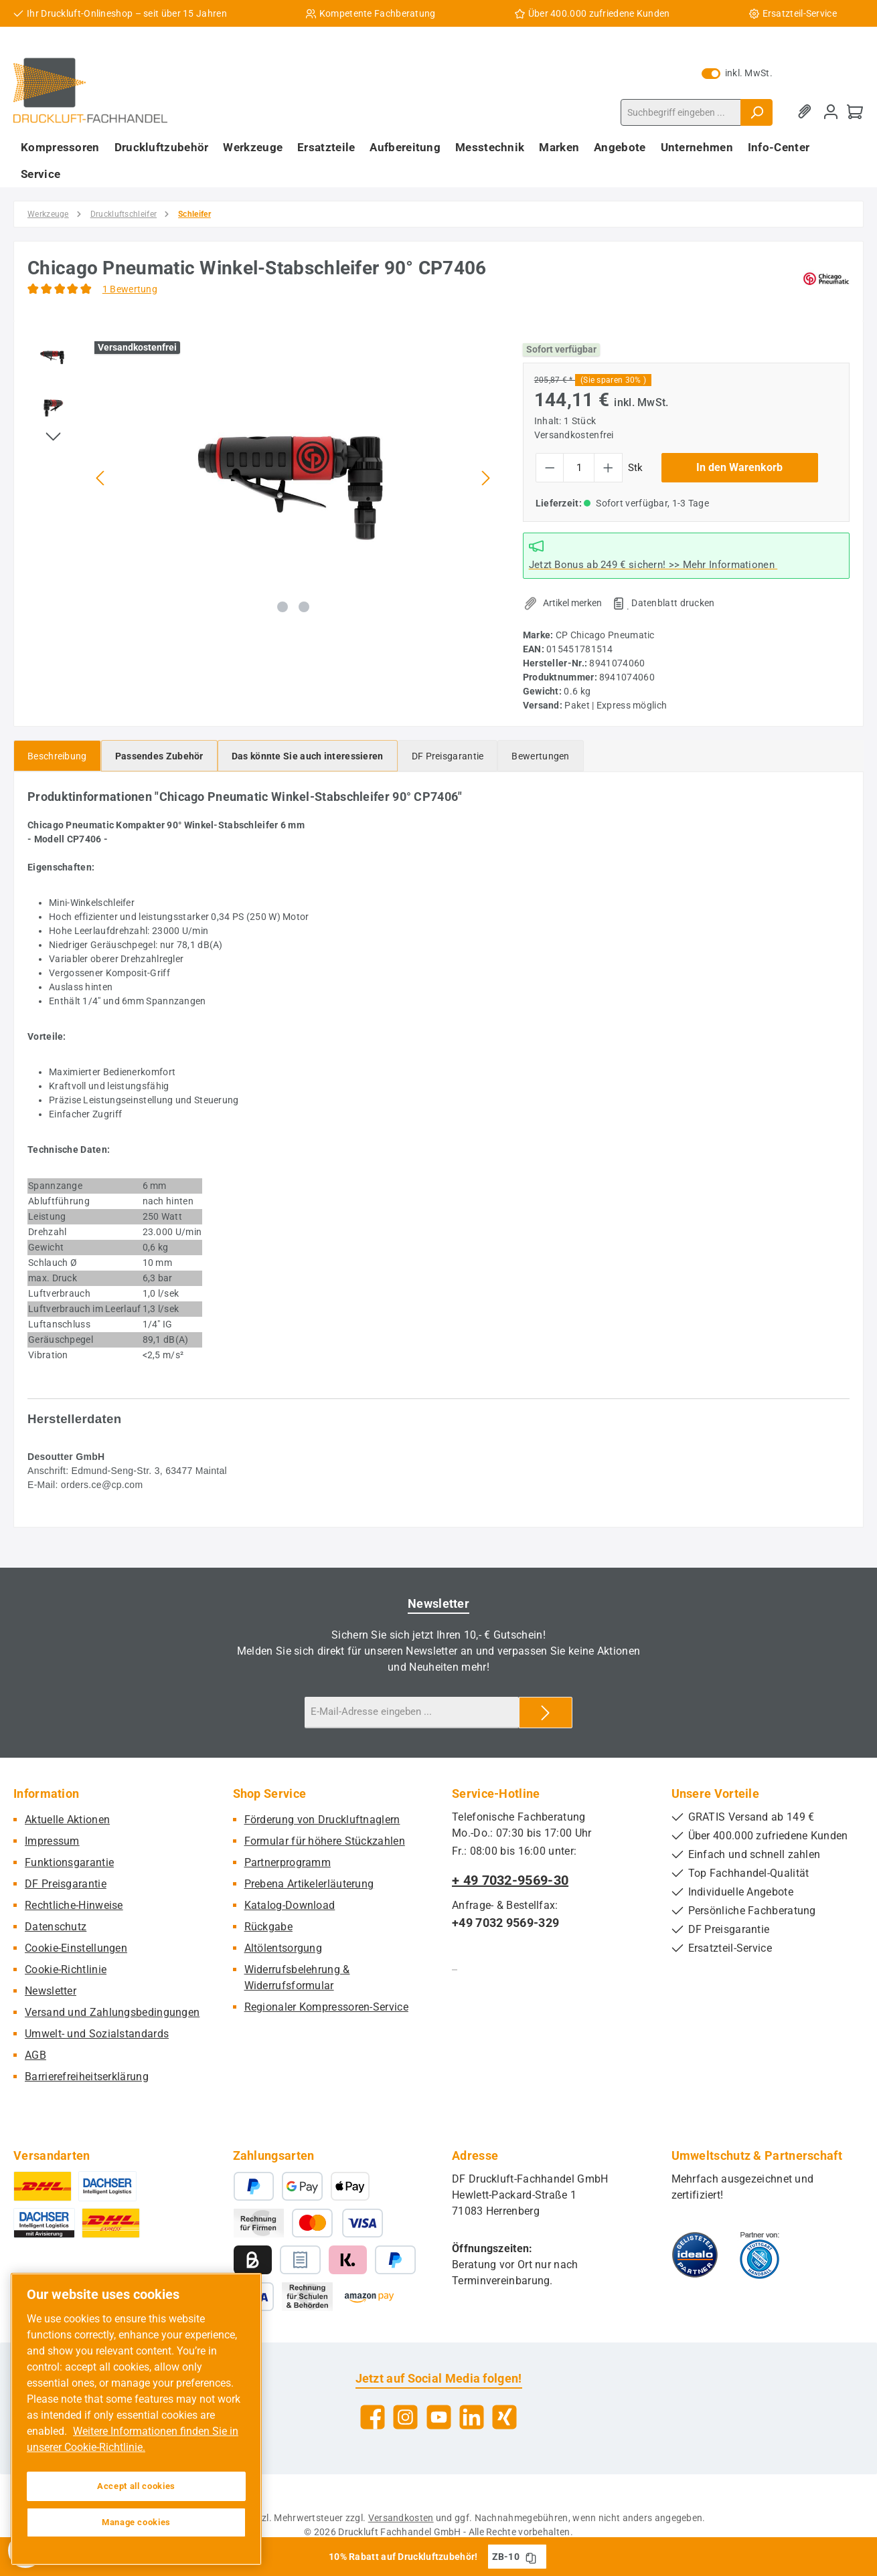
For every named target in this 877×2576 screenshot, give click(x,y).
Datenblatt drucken (672, 602)
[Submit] (545, 1712)
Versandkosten (401, 2517)
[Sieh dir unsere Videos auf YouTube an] (439, 2417)
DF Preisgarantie (65, 1883)
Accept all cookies (136, 2486)
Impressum (52, 1841)
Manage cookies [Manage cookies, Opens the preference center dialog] (136, 2522)
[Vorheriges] (101, 478)
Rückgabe (268, 1926)
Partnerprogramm (287, 1862)
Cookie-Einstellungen (76, 1948)
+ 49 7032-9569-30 (510, 1880)
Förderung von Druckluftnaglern (322, 1819)
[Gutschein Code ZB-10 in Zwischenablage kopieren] (531, 2557)
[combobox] (681, 112)
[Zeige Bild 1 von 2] (282, 607)
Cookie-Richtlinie (65, 1969)
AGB (35, 2055)
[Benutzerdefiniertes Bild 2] (759, 2255)
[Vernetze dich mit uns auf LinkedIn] (472, 2417)
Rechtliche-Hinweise (74, 1905)
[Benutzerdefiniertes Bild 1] (694, 2254)
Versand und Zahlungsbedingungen (112, 2012)
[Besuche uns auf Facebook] (372, 2417)
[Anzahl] (578, 467)
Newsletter (50, 1991)
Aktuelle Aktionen (67, 1819)
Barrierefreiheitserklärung (87, 2076)
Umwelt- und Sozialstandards (97, 2033)
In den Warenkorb (739, 467)
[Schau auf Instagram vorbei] (405, 2417)
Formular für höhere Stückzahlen (324, 1841)
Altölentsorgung (283, 1948)
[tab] (57, 755)
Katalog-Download (289, 1905)
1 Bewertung (129, 289)
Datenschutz (55, 1926)
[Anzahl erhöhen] (608, 467)
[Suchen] (756, 112)
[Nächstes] (485, 478)
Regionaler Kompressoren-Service (326, 2007)
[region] (261, 478)
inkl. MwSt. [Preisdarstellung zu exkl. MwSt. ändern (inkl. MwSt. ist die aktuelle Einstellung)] (737, 73)
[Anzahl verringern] (550, 467)
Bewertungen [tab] (540, 756)
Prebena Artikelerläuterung (309, 1883)
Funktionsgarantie (69, 1862)
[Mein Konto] (831, 112)
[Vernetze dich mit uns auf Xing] (504, 2417)
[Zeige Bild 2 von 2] (304, 607)
